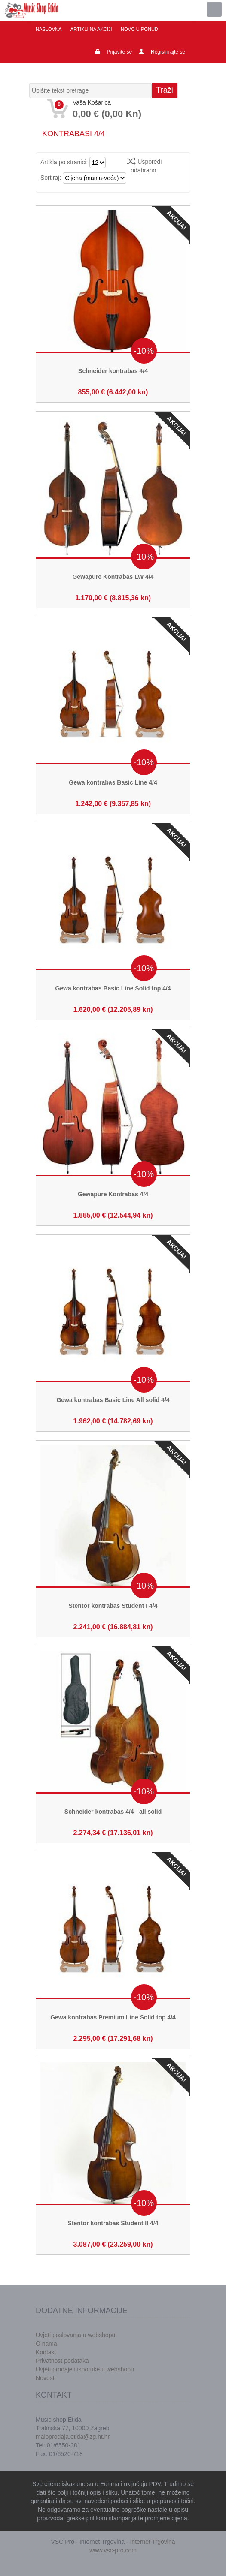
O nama (46, 2343)
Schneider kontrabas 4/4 (113, 370)
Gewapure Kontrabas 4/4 (113, 1194)
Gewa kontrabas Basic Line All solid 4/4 (112, 1399)
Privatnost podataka (62, 2360)
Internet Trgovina (152, 2541)
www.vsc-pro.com (113, 2550)
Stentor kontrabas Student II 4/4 (113, 2223)
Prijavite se (119, 52)
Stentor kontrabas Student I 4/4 (113, 1605)
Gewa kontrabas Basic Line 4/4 (113, 782)
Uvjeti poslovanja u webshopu (75, 2335)
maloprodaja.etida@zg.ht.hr (73, 2436)
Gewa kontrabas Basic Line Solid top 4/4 (113, 988)
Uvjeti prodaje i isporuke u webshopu (85, 2369)
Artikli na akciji (90, 29)
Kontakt (46, 2352)
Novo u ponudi (139, 29)
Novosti (46, 2377)
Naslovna (48, 29)
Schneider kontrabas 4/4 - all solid (113, 1811)
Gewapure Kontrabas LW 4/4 (112, 576)
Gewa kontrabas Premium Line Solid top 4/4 (113, 2017)
